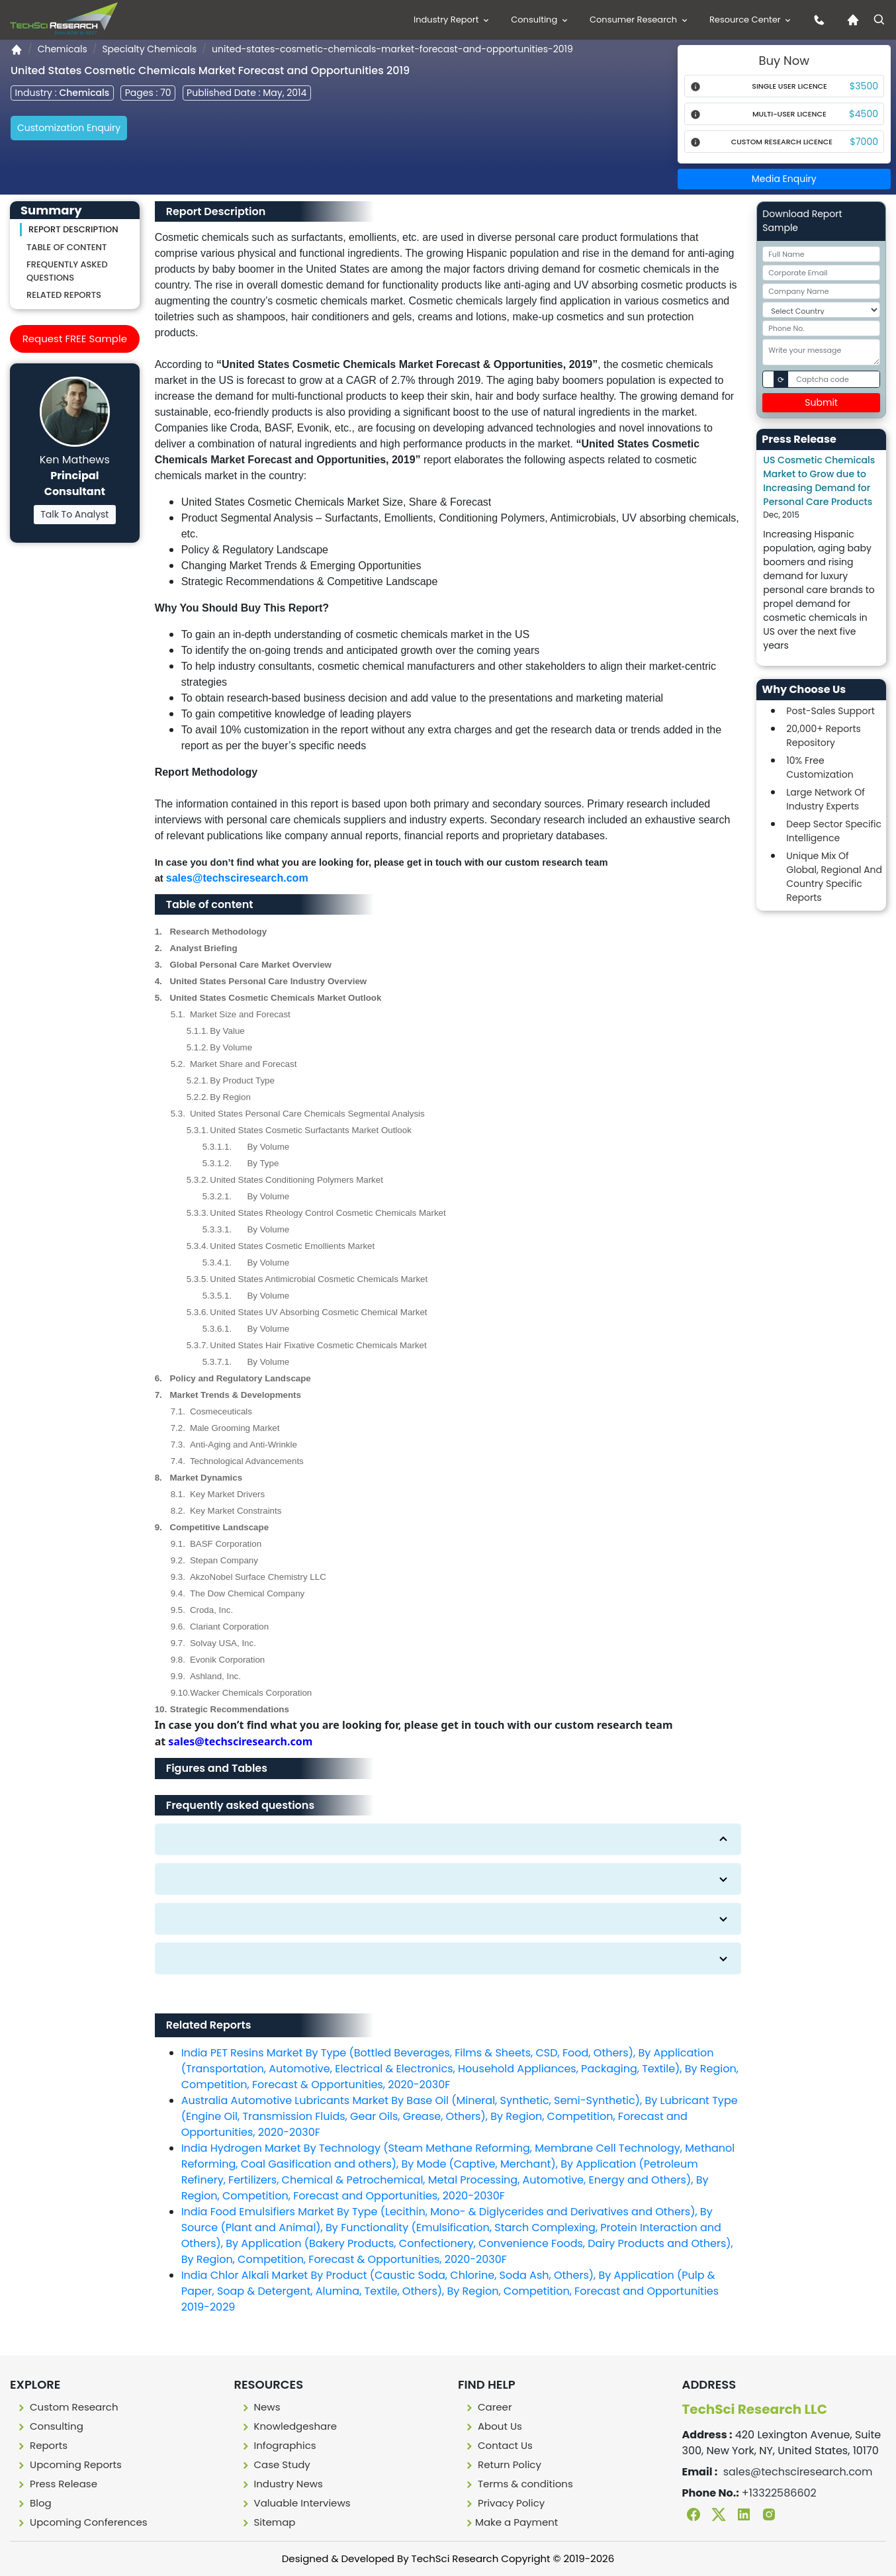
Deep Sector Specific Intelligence (833, 831)
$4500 (863, 113)
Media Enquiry (784, 178)
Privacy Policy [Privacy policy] (504, 2503)
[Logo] (64, 18)
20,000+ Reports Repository (823, 735)
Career (487, 2407)
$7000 (864, 141)
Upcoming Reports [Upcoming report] (68, 2464)
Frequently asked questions (67, 271)
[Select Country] (821, 310)
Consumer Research (640, 19)
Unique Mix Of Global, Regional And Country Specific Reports (834, 876)
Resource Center (751, 19)
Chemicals (62, 49)
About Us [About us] (492, 2426)
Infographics (278, 2445)
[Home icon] (850, 20)
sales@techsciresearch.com (237, 878)
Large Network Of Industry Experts (825, 799)
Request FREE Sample (74, 338)
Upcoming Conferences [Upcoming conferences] (81, 2522)
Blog (33, 2503)
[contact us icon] (816, 20)
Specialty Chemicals (149, 49)
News (260, 2407)
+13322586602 (779, 2493)
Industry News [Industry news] (281, 2484)
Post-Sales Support (830, 710)
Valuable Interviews (295, 2503)
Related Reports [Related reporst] (63, 295)
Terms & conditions (518, 2484)
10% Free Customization (819, 767)
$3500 (864, 86)
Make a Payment (510, 2522)
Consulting (540, 19)
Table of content (66, 247)
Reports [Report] (41, 2445)
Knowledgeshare (288, 2426)
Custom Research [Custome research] (66, 2407)
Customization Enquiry (68, 127)
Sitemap (268, 2522)
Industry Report (452, 19)
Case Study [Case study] (275, 2464)
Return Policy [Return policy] (502, 2464)
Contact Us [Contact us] (498, 2445)
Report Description (73, 229)
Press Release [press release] (56, 2484)
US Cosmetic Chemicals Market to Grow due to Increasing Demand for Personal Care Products (819, 480)
